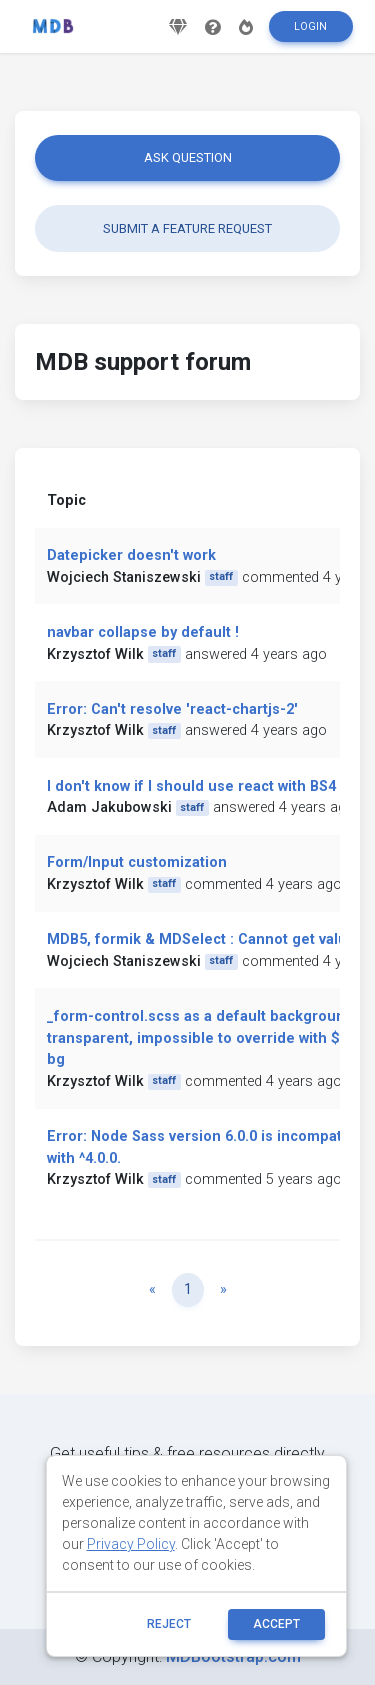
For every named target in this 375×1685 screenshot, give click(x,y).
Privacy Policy (131, 1544)
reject (169, 1624)
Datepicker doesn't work (131, 555)
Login (310, 26)
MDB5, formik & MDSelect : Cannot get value (201, 939)
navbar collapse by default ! (143, 632)
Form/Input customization (137, 862)
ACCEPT (276, 1624)
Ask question (188, 157)
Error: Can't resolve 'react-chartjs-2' (172, 709)
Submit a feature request (187, 228)
